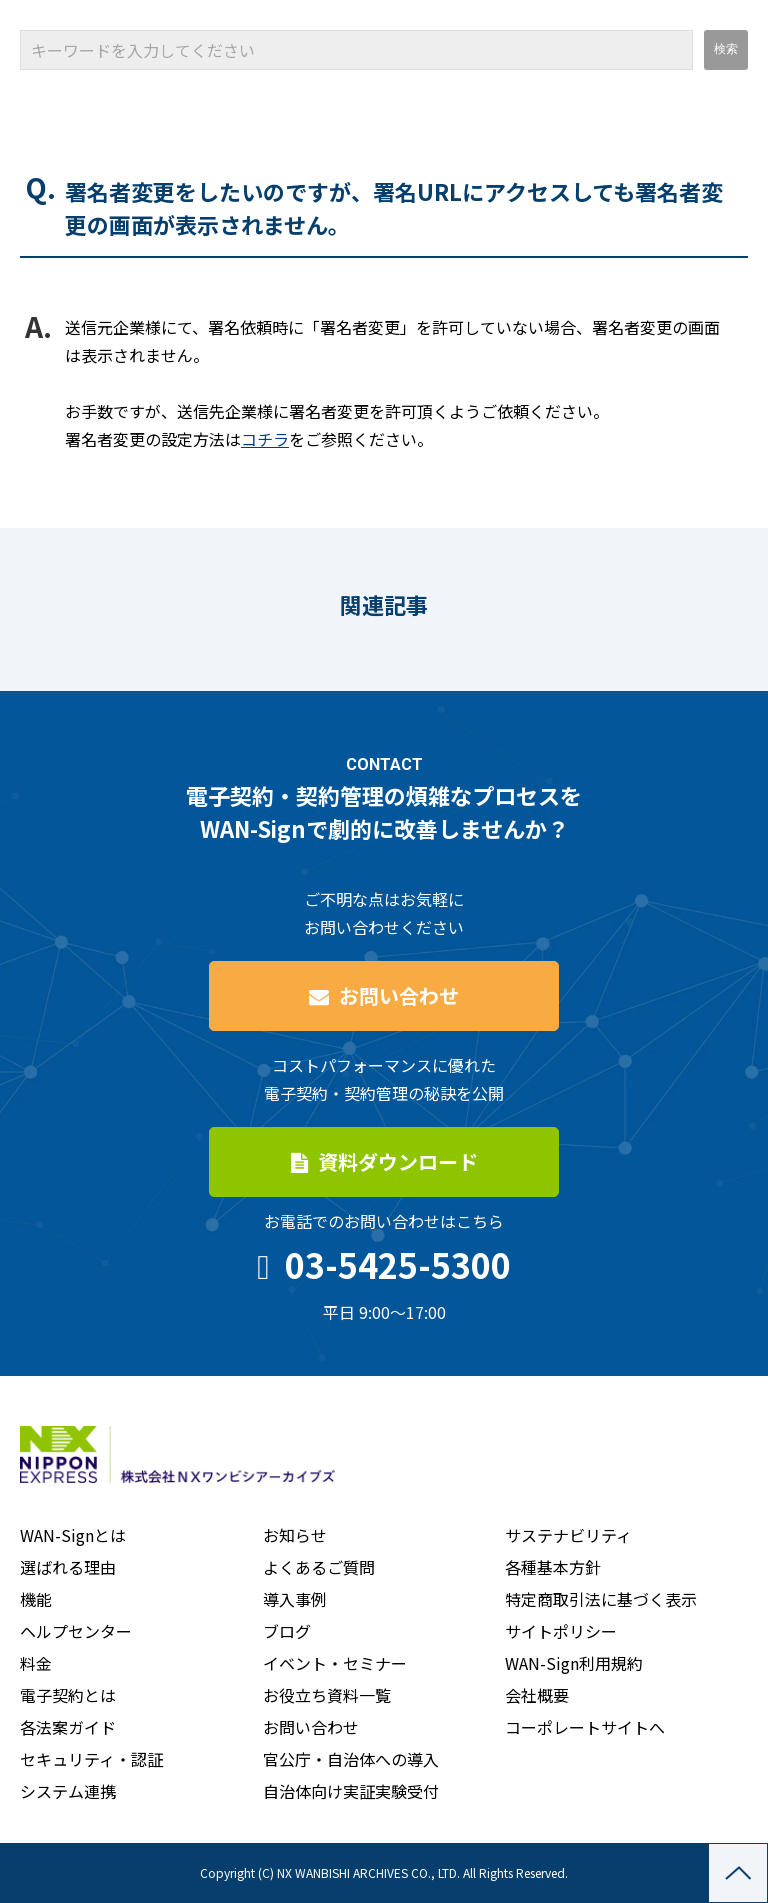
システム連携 (68, 1791)
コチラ (265, 439)
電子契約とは (68, 1695)
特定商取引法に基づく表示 (601, 1599)
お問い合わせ (399, 995)
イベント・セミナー (335, 1663)
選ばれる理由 (68, 1567)
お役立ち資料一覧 (327, 1695)
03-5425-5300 (398, 1264)
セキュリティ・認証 (91, 1759)
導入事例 (295, 1599)
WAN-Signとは (73, 1535)
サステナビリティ (568, 1535)
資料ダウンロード (398, 1161)
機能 (36, 1599)
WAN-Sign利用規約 (574, 1663)
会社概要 (537, 1695)
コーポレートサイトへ (585, 1727)
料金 (36, 1663)
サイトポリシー (561, 1631)
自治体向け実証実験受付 (351, 1791)
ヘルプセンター (76, 1631)
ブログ (287, 1631)
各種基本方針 (553, 1567)
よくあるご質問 (319, 1567)
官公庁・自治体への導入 (351, 1759)
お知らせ (295, 1535)
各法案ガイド (68, 1727)
